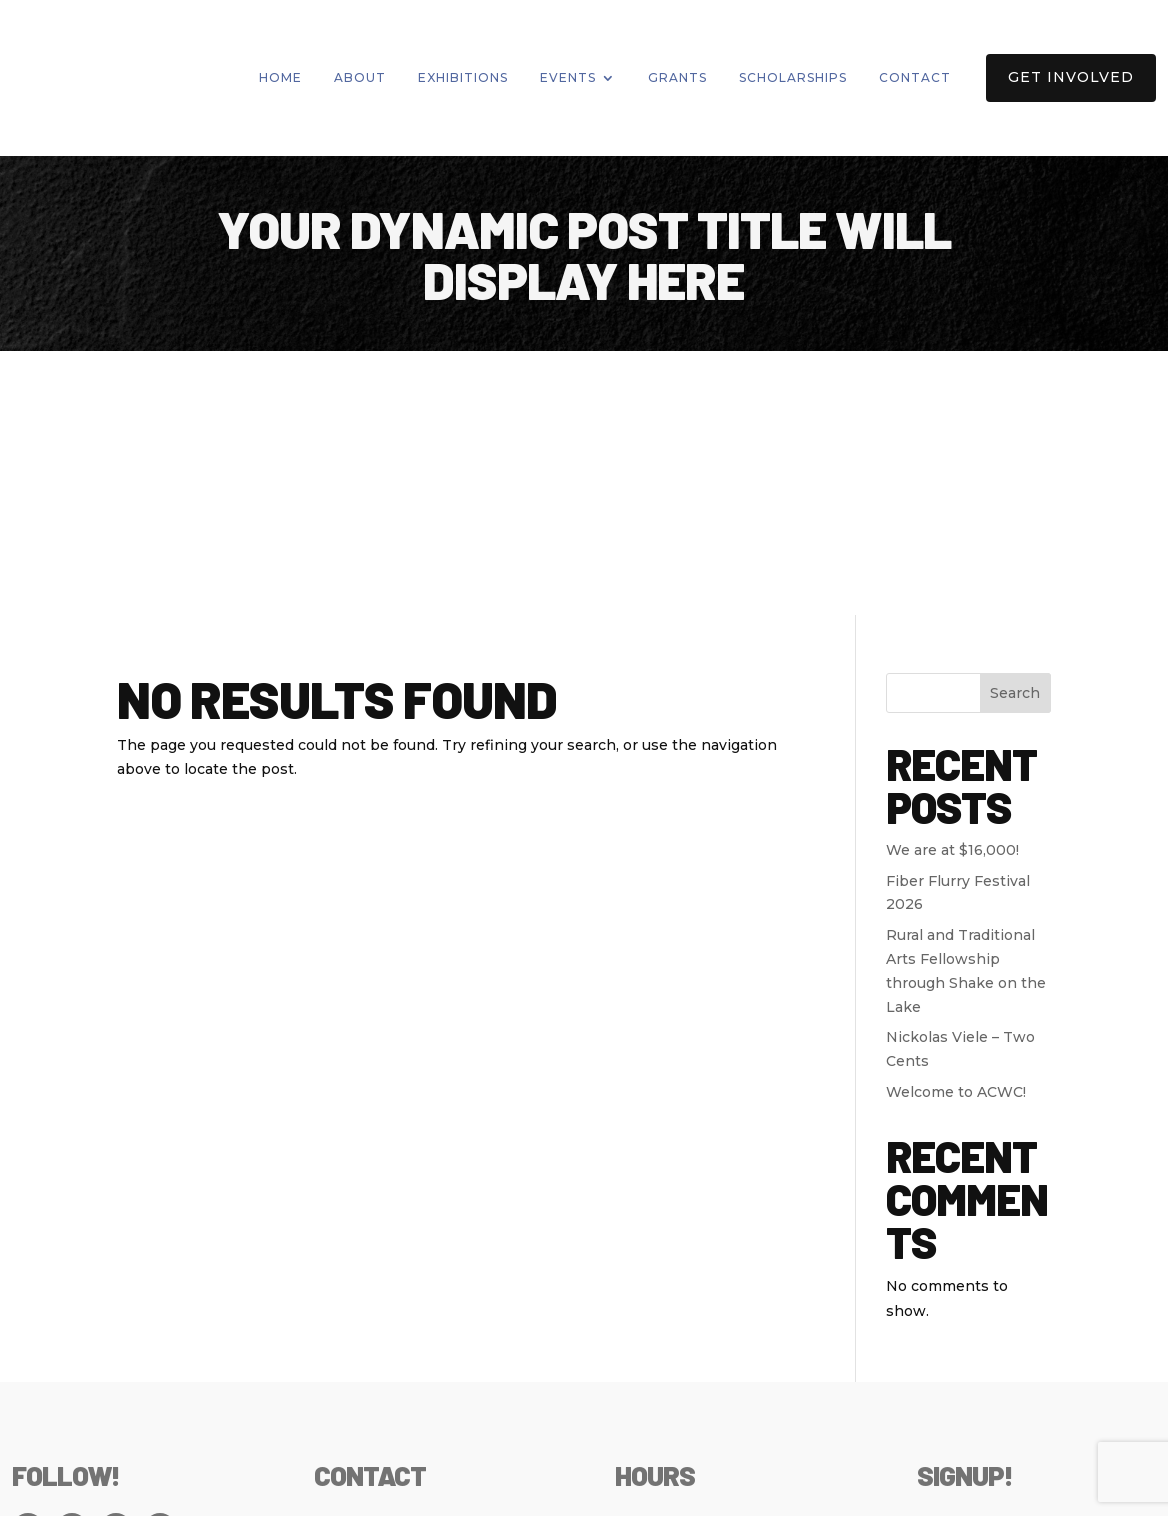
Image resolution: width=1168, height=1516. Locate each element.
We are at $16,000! (952, 586)
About (360, 77)
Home (280, 77)
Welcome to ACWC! (956, 829)
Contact (915, 77)
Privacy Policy (65, 1490)
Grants (677, 77)
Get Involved (1071, 77)
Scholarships (793, 77)
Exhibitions (463, 77)
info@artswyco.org (382, 1364)
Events (568, 77)
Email (942, 1261)
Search (1015, 429)
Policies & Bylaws (200, 1490)
